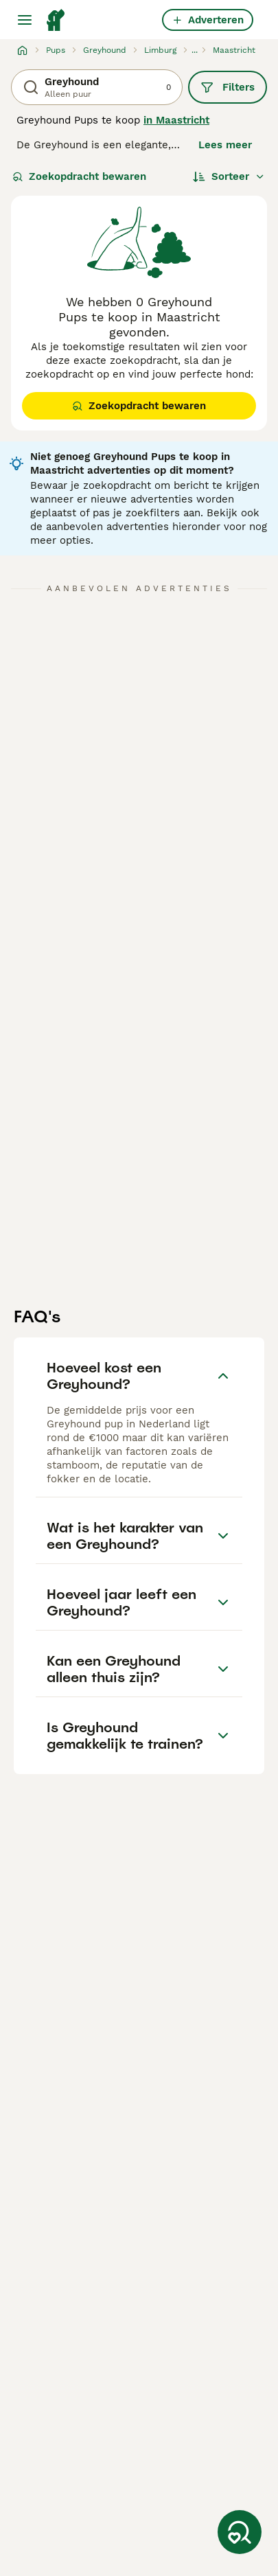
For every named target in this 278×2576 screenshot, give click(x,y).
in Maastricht (176, 120)
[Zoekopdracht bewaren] (240, 2532)
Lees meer (225, 145)
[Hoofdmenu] (24, 20)
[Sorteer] (229, 176)
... (195, 50)
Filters (227, 87)
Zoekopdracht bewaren (79, 176)
